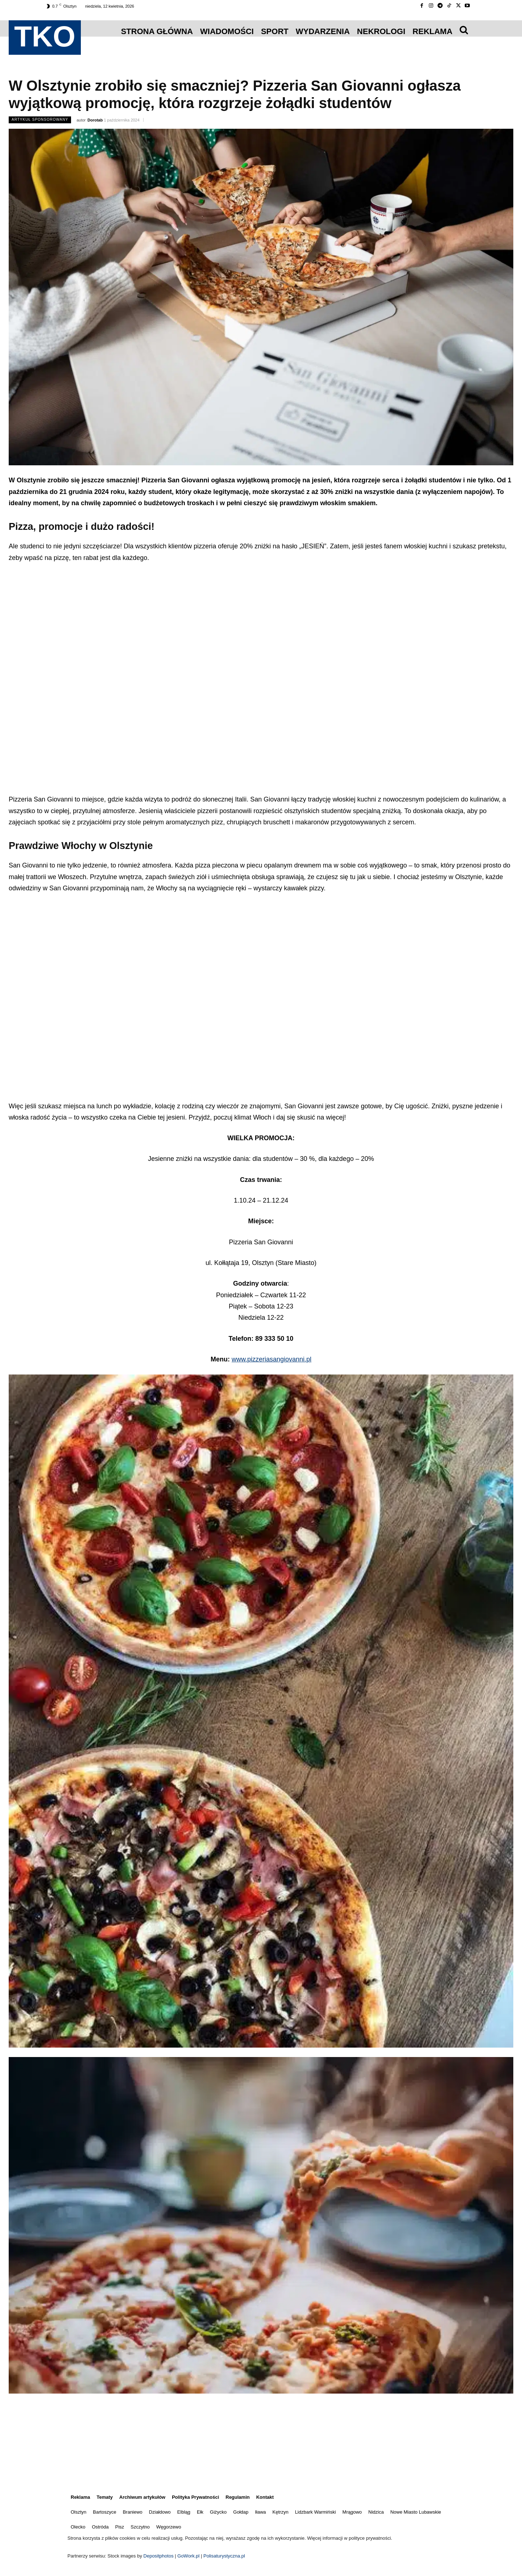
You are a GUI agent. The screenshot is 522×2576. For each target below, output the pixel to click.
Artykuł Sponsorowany (40, 119)
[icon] (464, 30)
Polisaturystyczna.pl (224, 2556)
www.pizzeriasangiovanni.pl (271, 1359)
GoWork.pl (188, 2556)
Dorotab (95, 120)
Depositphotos (159, 2556)
